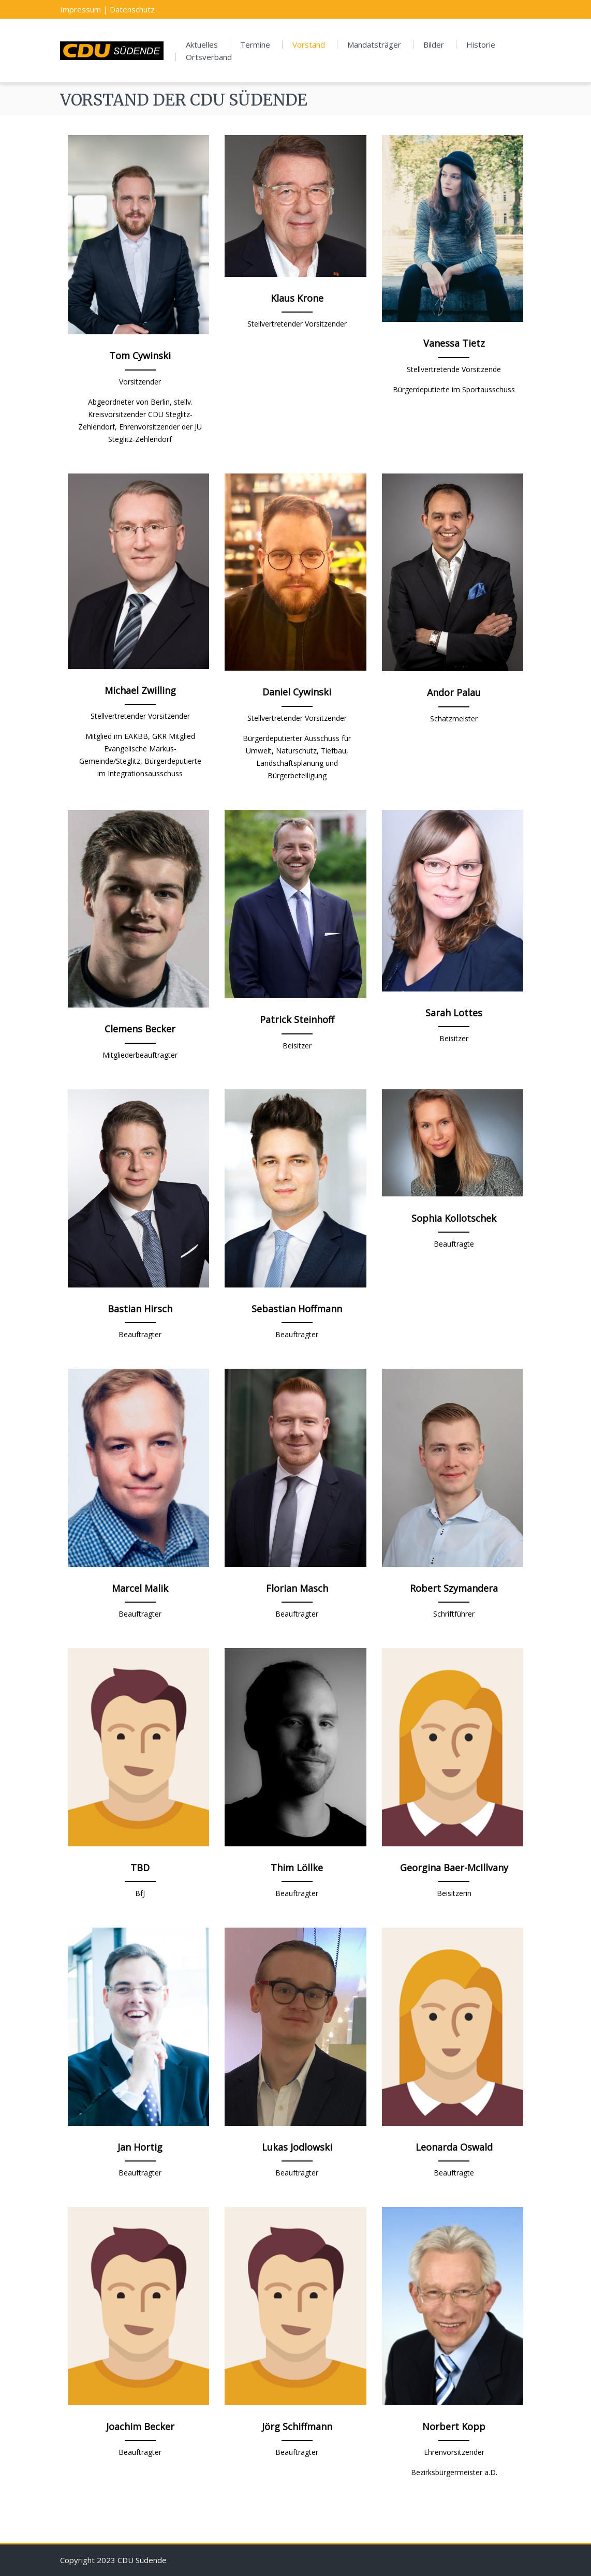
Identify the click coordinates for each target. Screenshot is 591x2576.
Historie (480, 44)
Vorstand (308, 44)
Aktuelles (202, 44)
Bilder (433, 44)
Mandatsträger (374, 44)
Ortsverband (209, 57)
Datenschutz (132, 9)
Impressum (80, 9)
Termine (255, 44)
